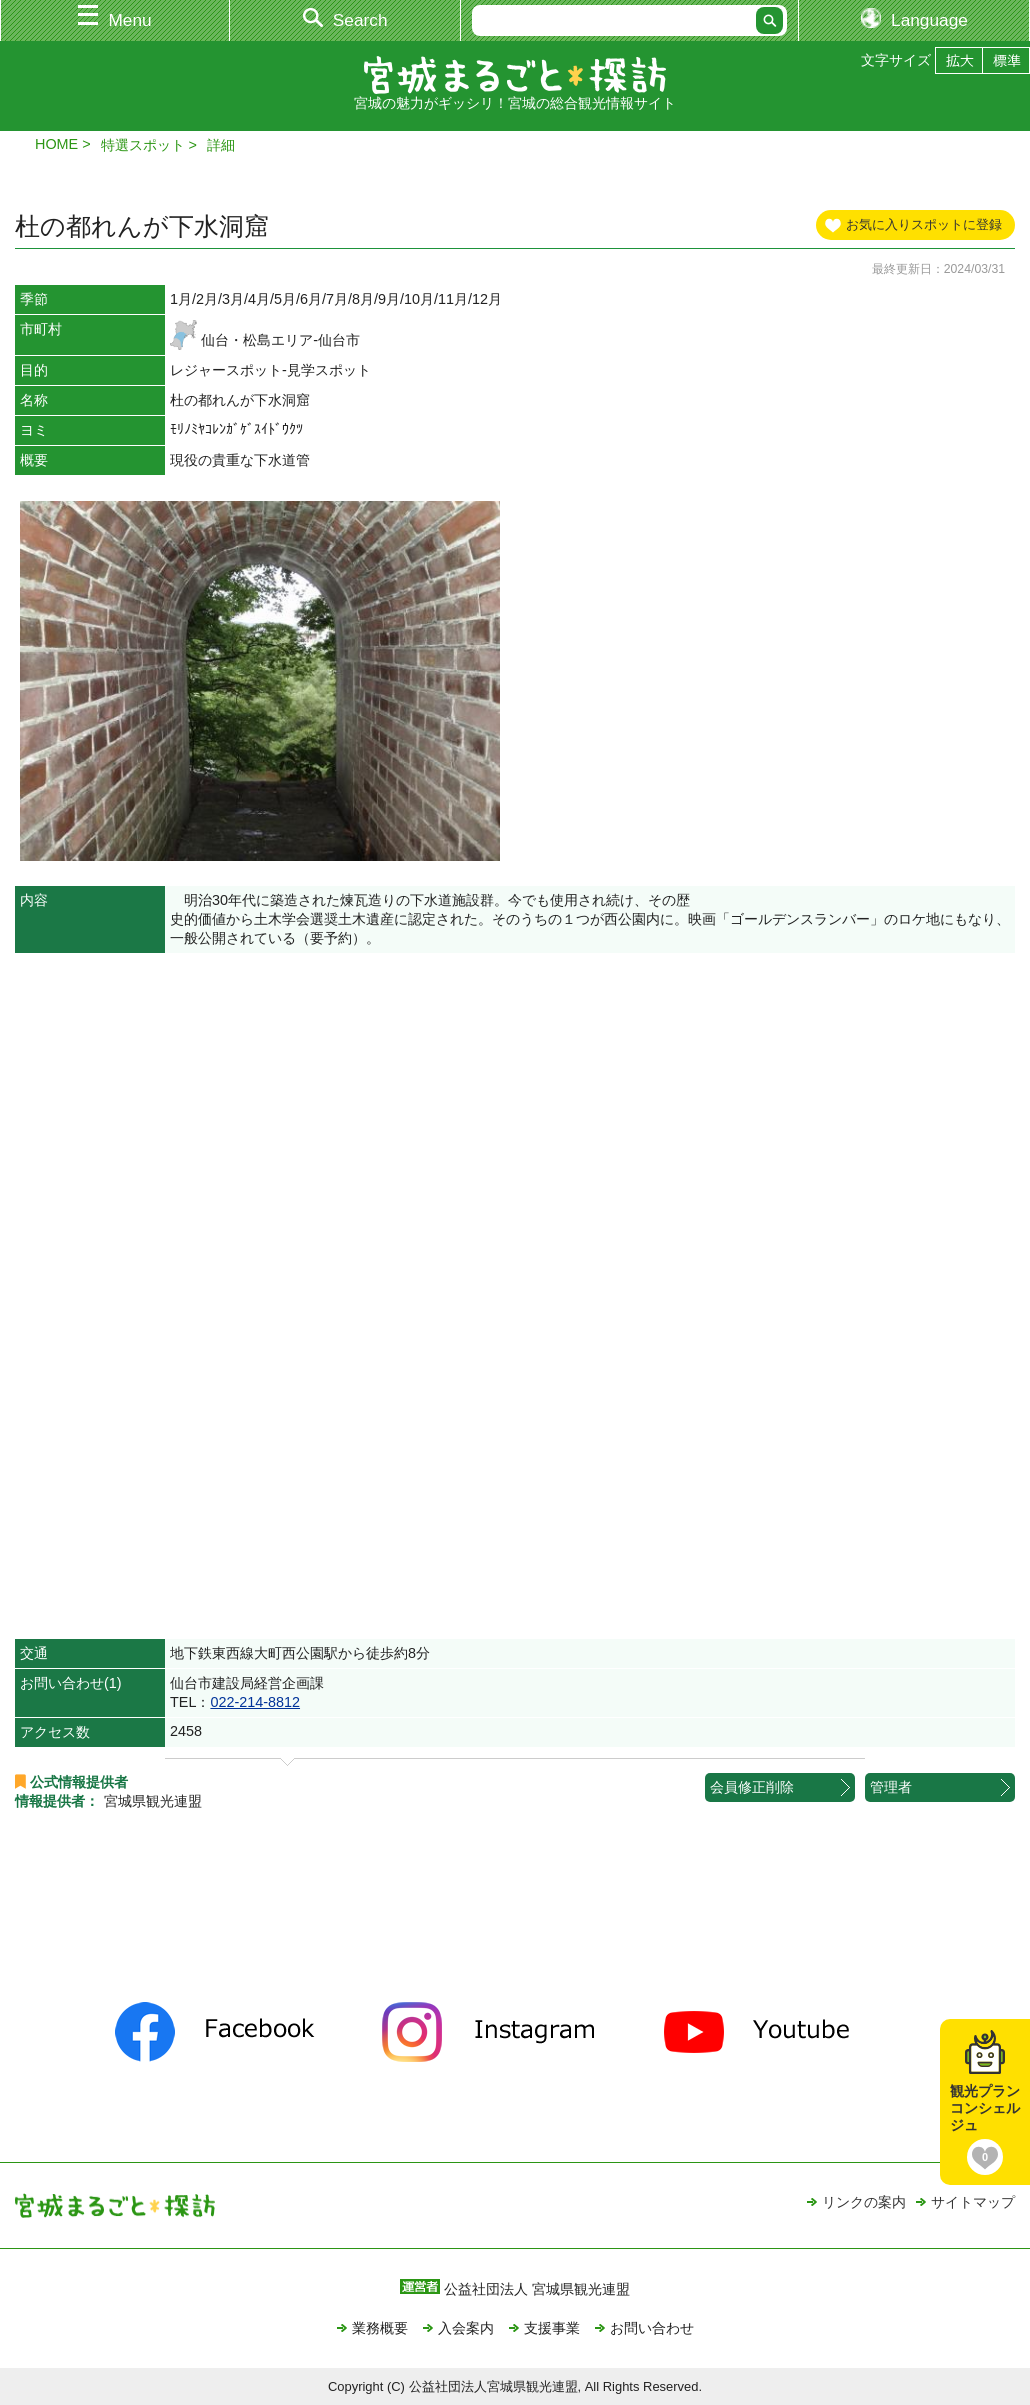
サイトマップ (973, 2202)
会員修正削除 (752, 1787)
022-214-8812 (255, 1702)
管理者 (891, 1787)
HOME (56, 144)
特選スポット (143, 145)
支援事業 (552, 2328)
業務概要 (380, 2328)
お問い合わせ (652, 2328)
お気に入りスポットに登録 (924, 224)
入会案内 (466, 2328)
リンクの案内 (864, 2202)
